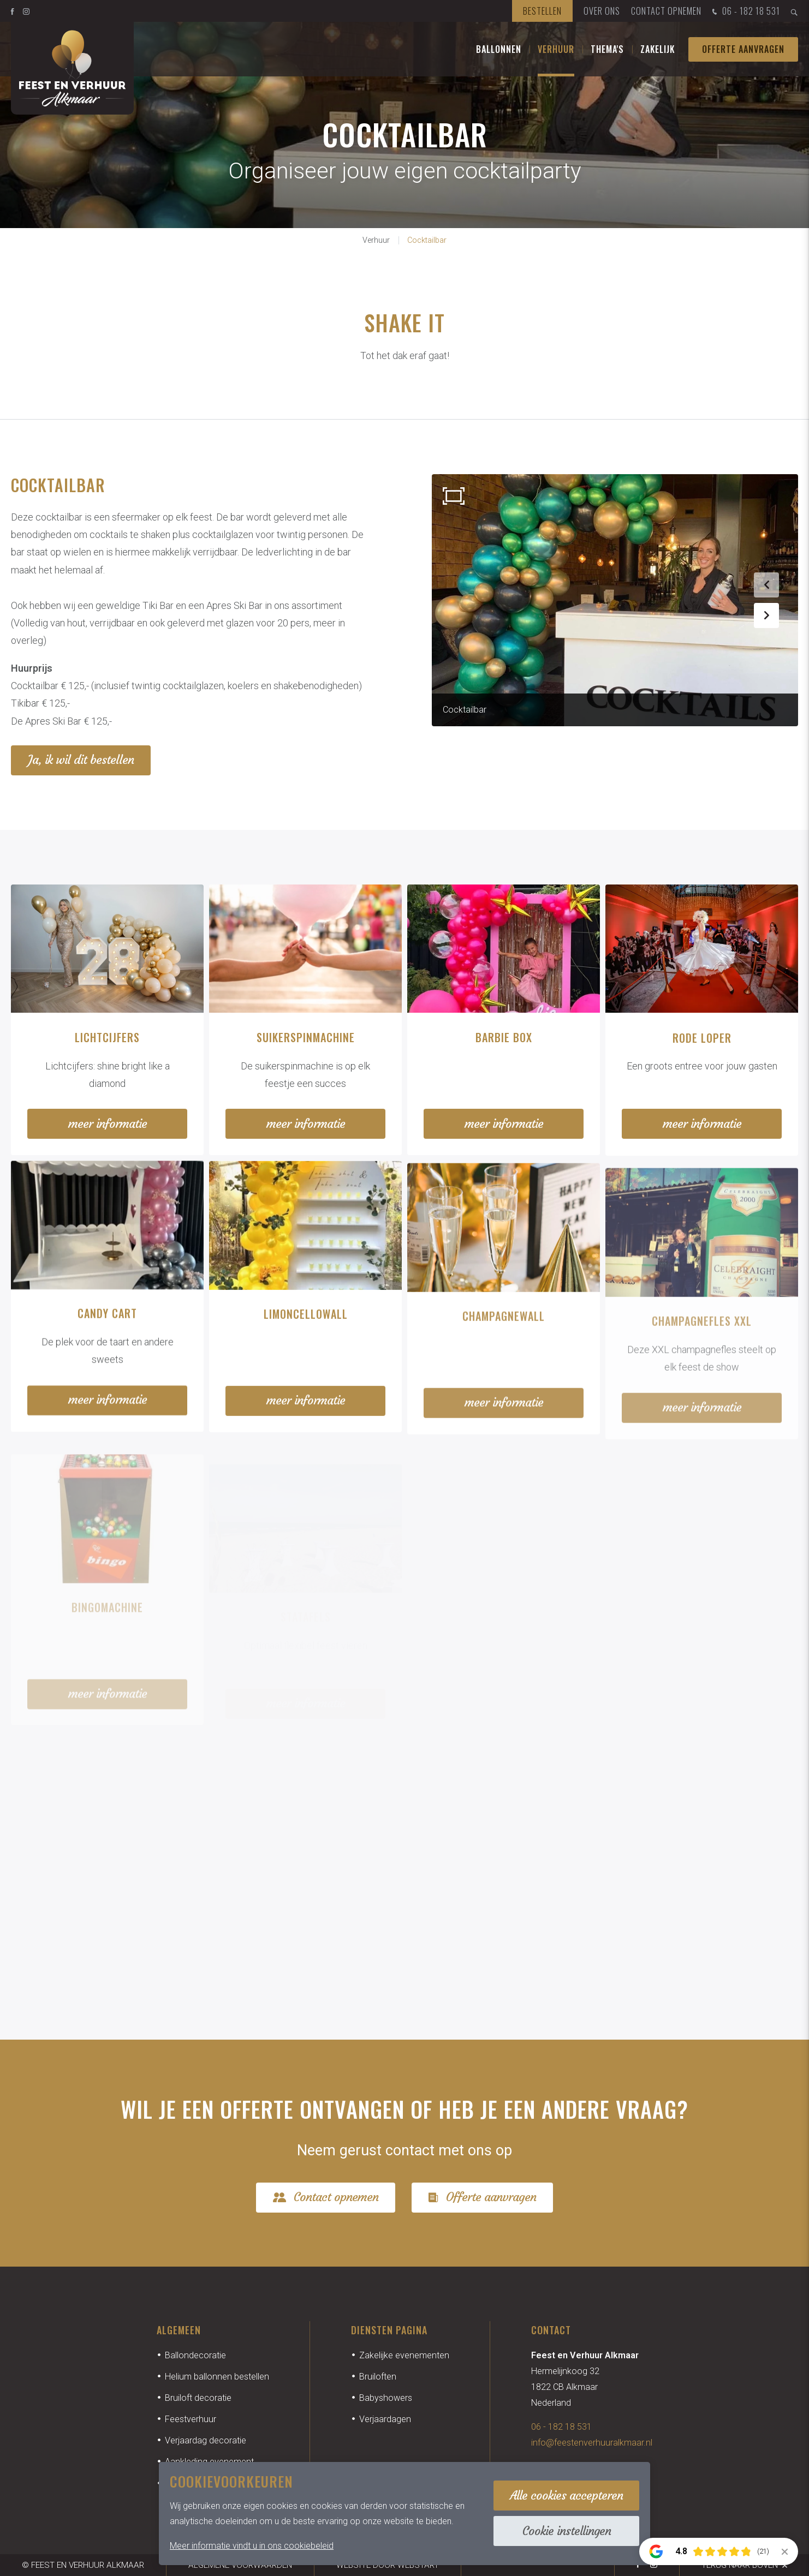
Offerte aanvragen (743, 49)
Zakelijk (657, 49)
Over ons (602, 10)
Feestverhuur (190, 2419)
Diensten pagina (389, 2330)
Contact (551, 2330)
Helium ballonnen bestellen (217, 2376)
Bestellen (542, 10)
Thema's (607, 49)
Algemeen (179, 2330)
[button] (766, 584)
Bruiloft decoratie (198, 2398)
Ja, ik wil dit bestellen (81, 759)
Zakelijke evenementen (404, 2355)
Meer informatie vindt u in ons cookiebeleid (252, 2546)
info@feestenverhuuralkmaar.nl (591, 2442)
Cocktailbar (427, 240)
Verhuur (556, 49)
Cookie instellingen (566, 2531)
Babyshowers (385, 2398)
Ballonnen (498, 49)
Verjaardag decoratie (205, 2440)
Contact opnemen (666, 10)
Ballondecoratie (195, 2355)
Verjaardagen (385, 2419)
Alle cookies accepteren (566, 2495)
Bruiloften (377, 2376)
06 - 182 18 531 (745, 11)
